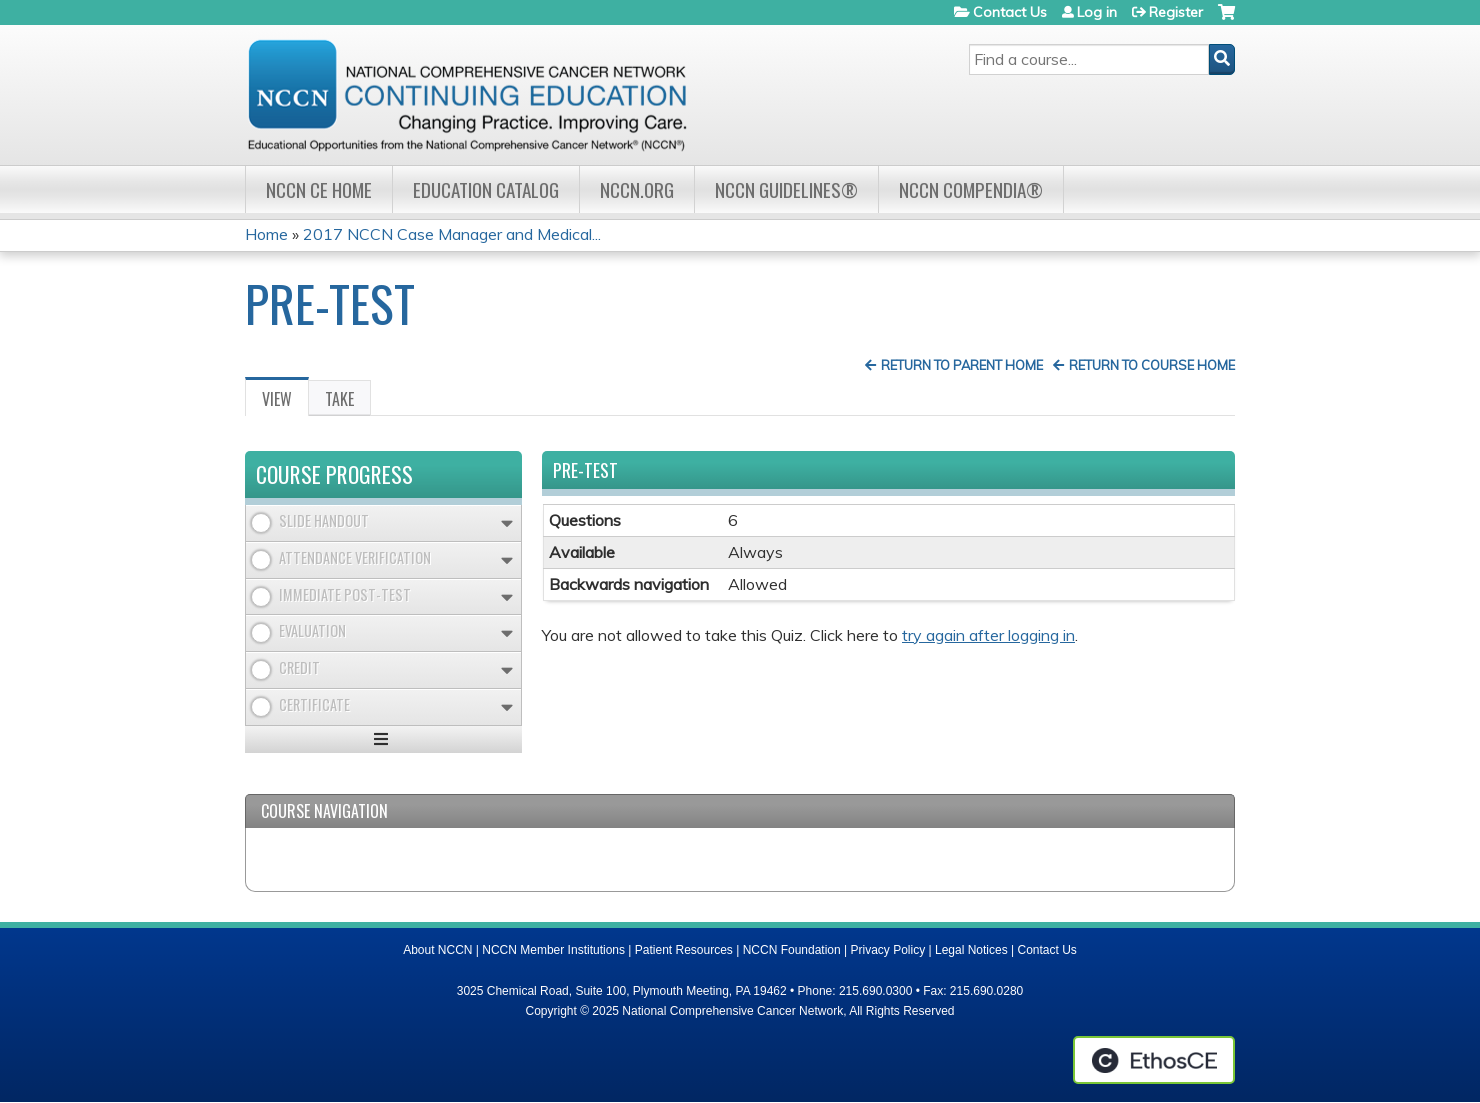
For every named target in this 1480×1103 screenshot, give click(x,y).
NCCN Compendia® (971, 189)
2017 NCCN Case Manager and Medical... (452, 234)
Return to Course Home (1152, 365)
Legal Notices (971, 950)
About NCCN (437, 950)
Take (339, 399)
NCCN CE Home (319, 189)
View (285, 402)
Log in (1097, 12)
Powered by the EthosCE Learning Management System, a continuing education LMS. (1154, 1060)
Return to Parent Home (962, 365)
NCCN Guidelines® (786, 189)
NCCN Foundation (792, 950)
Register (1176, 12)
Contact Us (1010, 12)
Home (266, 234)
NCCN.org (637, 189)
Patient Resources (684, 950)
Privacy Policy (888, 950)
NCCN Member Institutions (553, 950)
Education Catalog (486, 189)
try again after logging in (988, 635)
